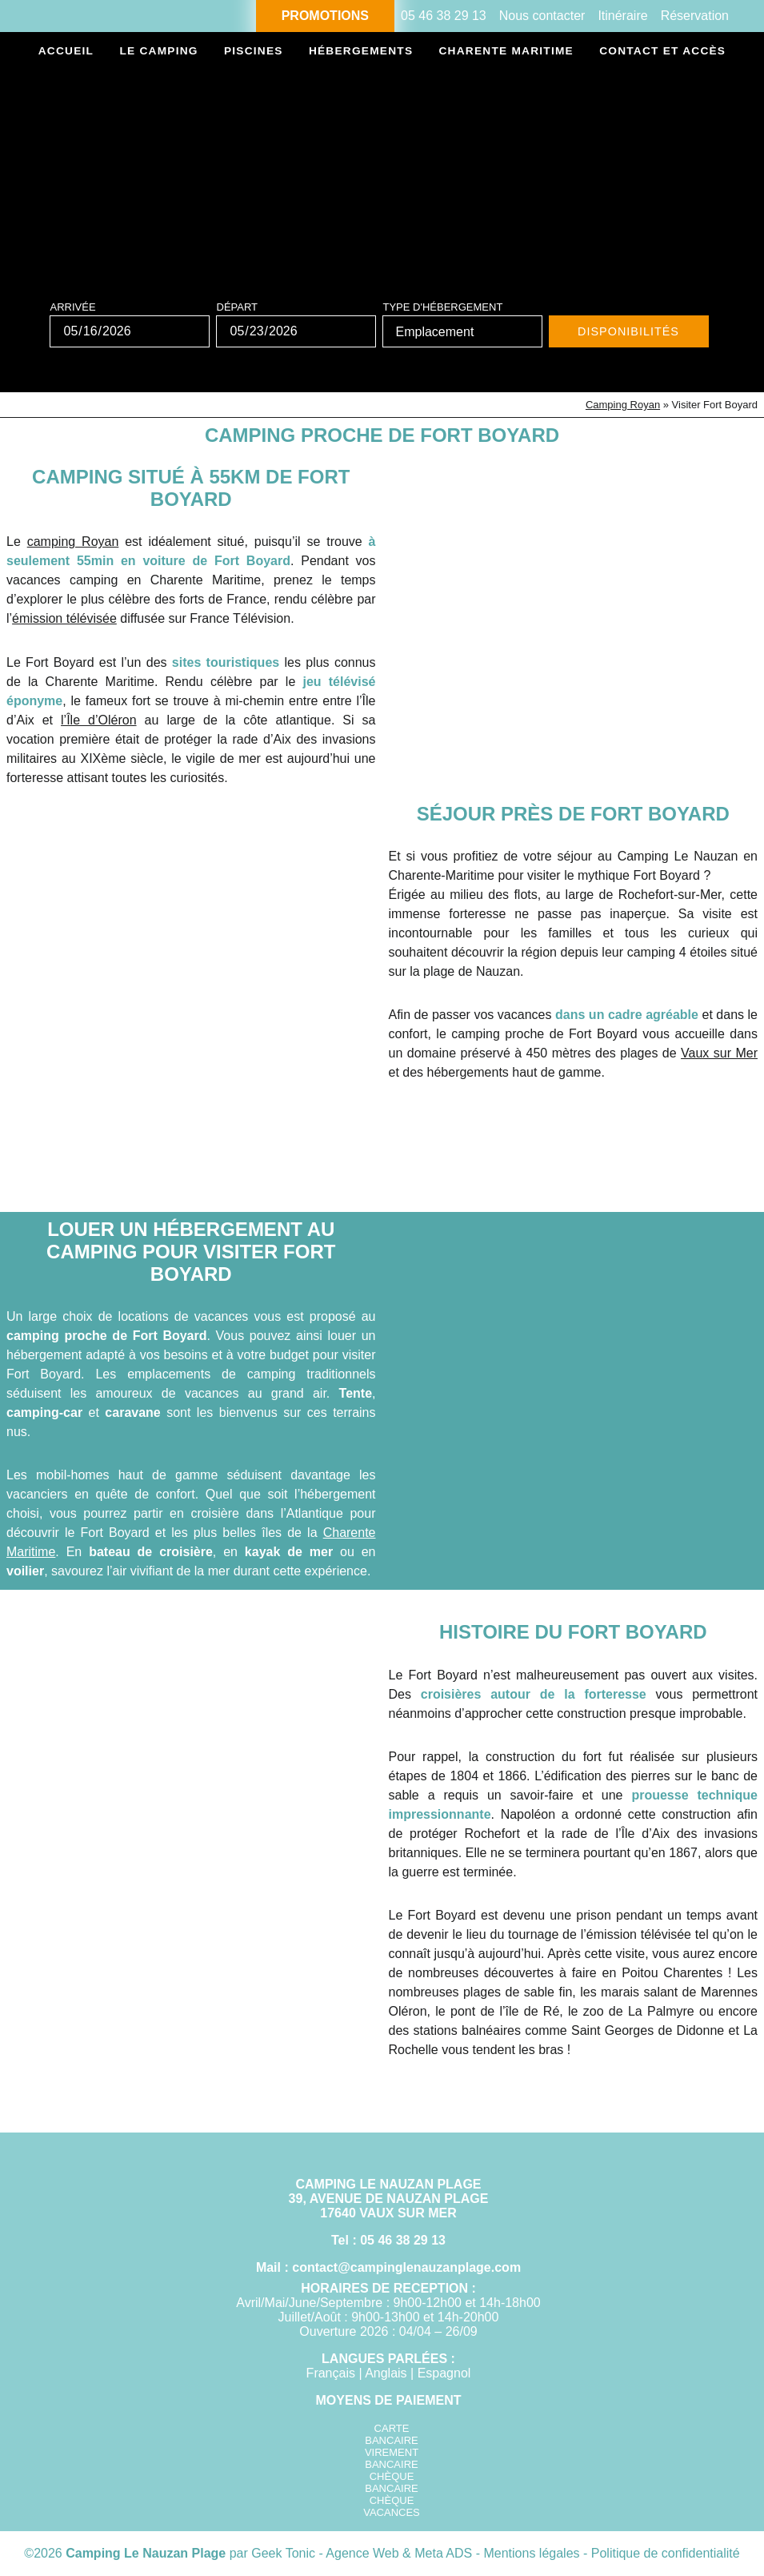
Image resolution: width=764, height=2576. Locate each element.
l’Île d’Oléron (99, 720)
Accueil (66, 51)
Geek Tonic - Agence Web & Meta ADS (361, 2553)
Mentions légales (533, 2553)
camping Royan (73, 541)
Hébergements (358, 51)
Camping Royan (623, 405)
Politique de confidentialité (665, 2553)
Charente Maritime (504, 51)
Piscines (252, 51)
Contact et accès (661, 51)
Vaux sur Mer (719, 1053)
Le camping (158, 51)
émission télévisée (64, 618)
